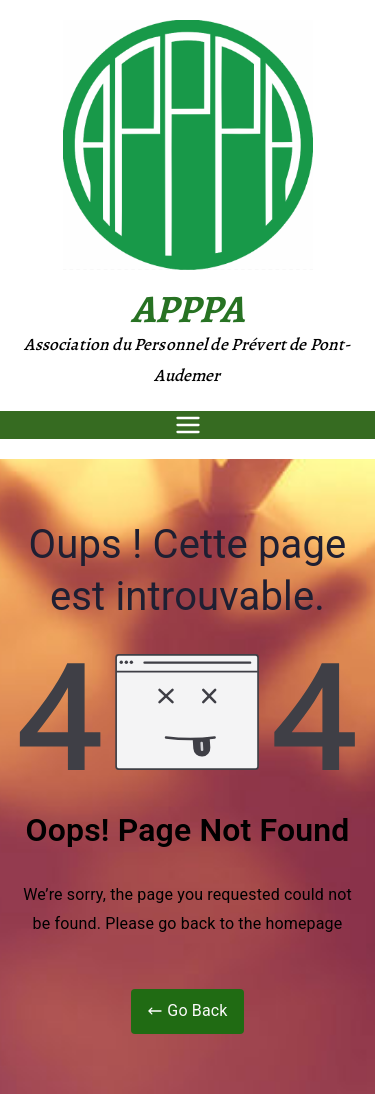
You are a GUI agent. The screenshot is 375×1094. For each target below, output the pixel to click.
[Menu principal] (188, 425)
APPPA (188, 308)
